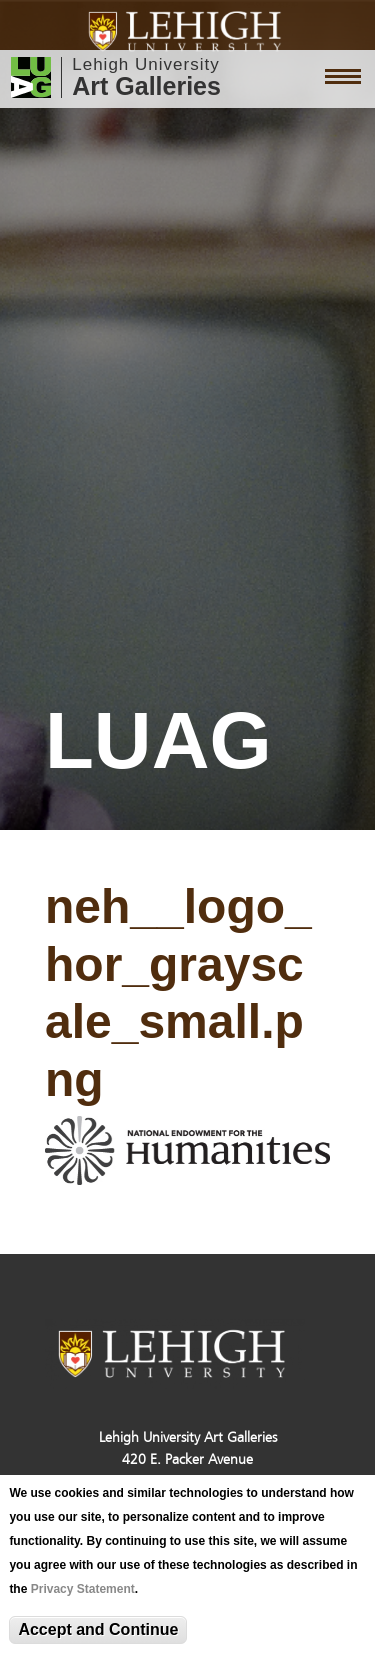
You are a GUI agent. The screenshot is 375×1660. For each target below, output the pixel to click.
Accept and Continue (98, 1629)
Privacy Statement (83, 1589)
